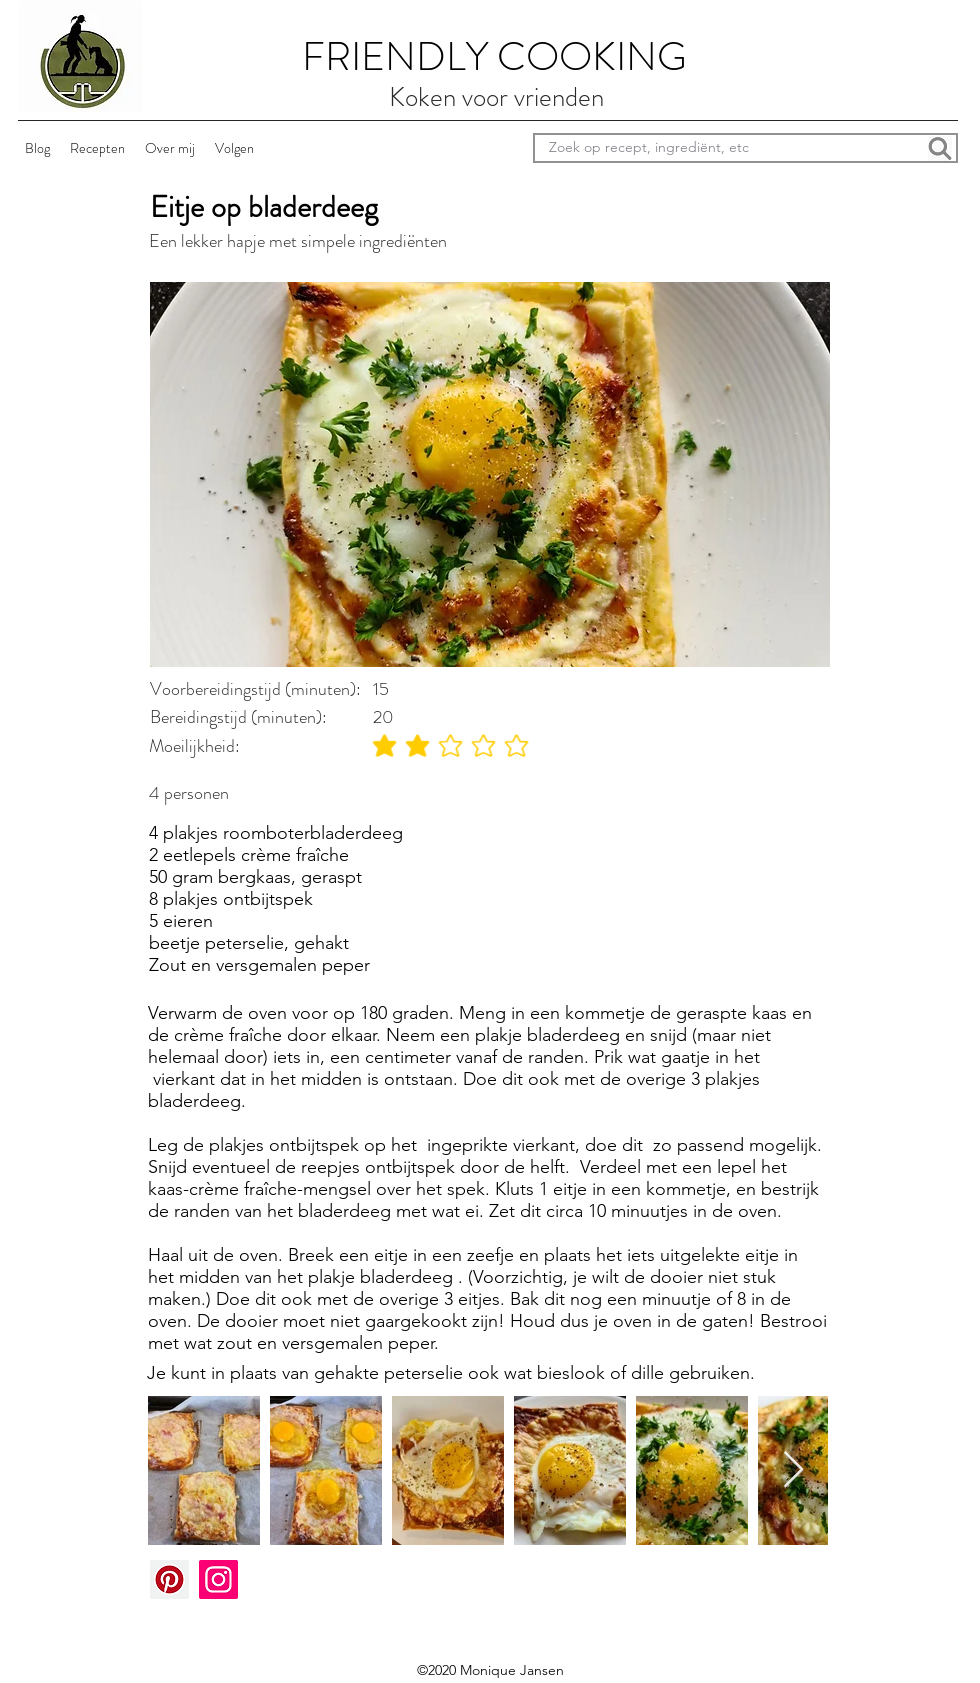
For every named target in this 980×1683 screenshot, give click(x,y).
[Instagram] (218, 1579)
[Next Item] (793, 1470)
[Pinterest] (169, 1579)
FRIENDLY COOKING (494, 56)
